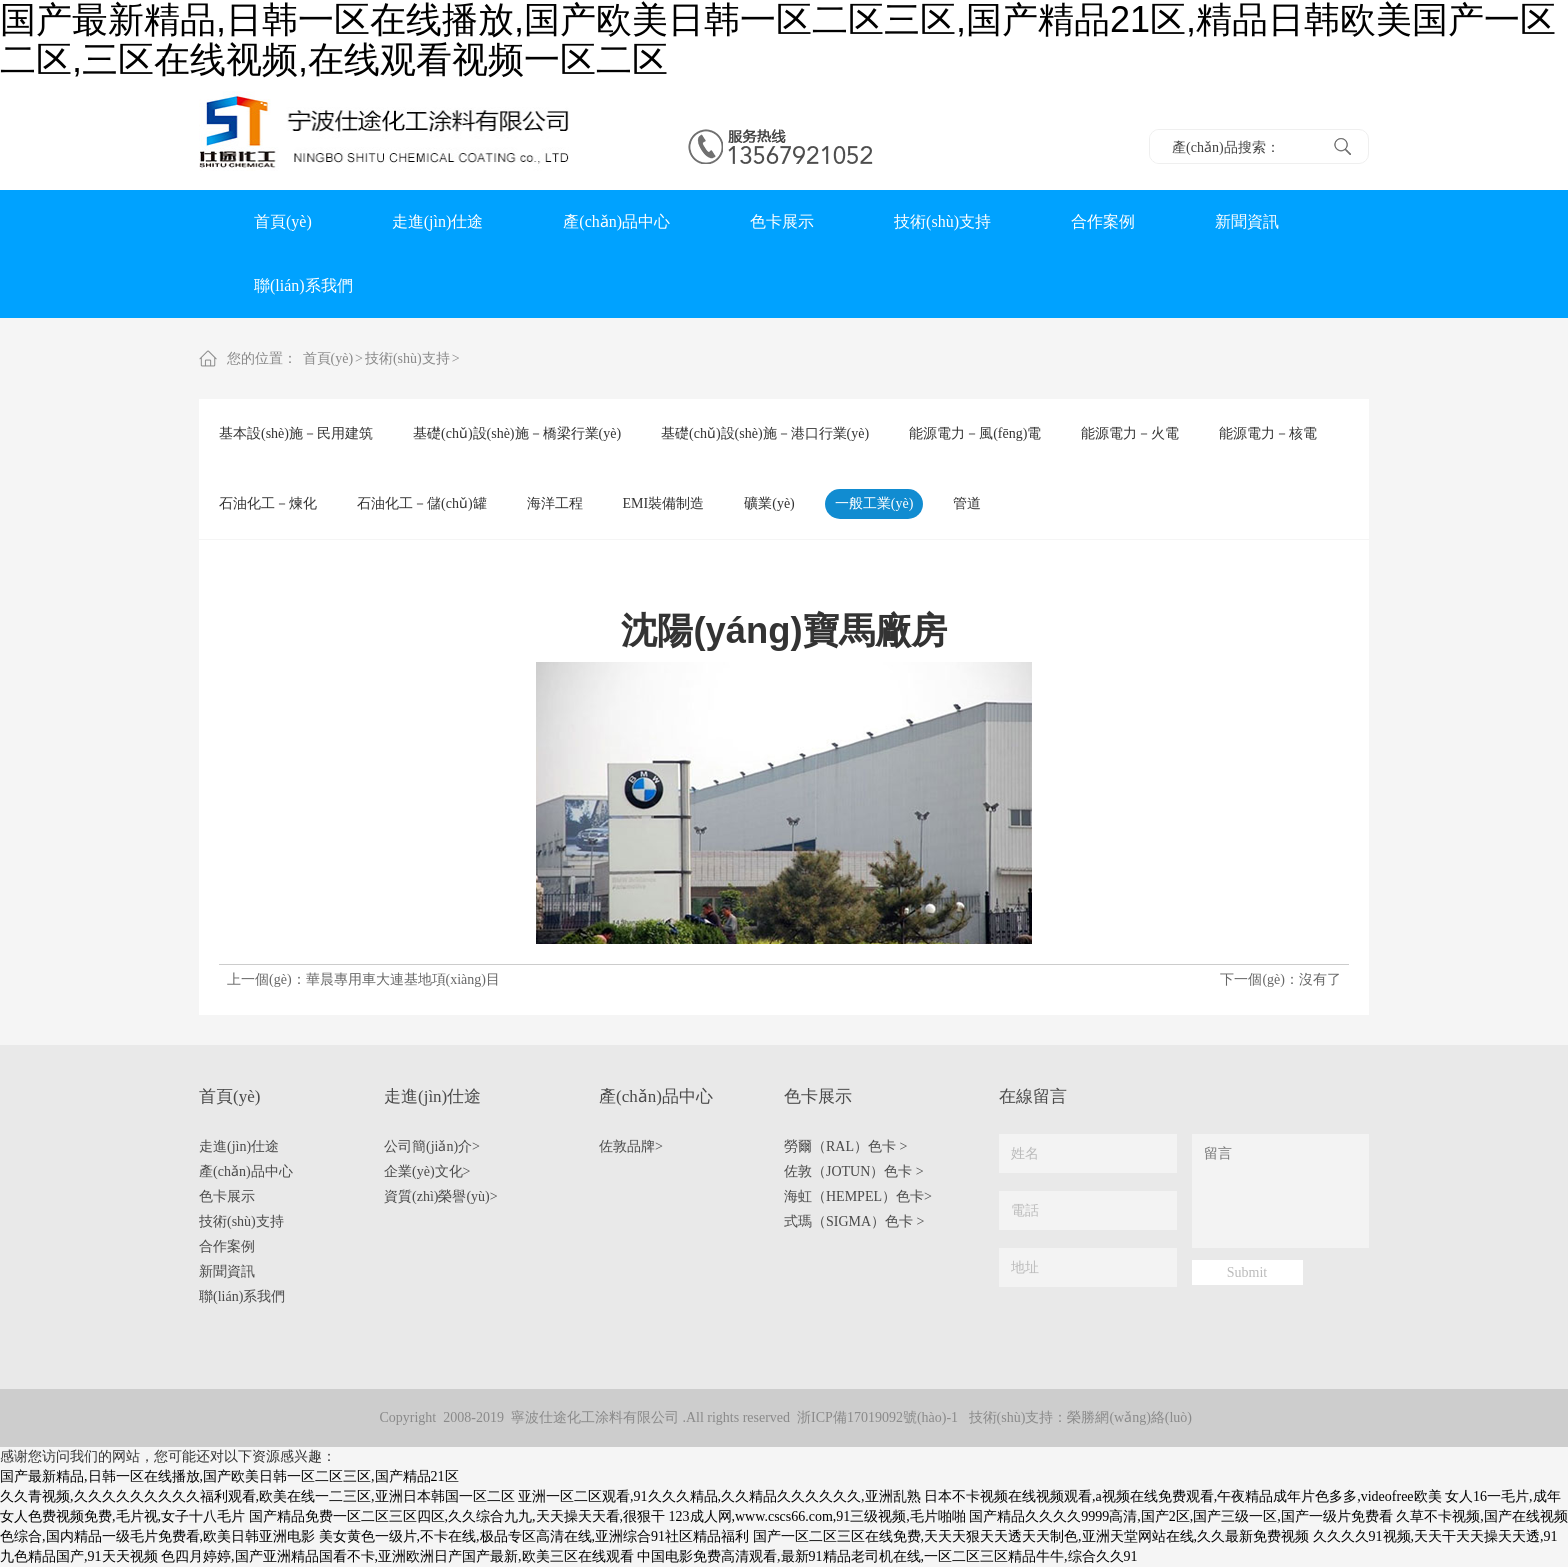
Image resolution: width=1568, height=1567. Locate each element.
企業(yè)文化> (427, 1171)
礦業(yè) (769, 503)
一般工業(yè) (874, 503)
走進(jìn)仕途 (438, 221)
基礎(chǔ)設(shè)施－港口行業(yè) (765, 433)
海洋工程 (555, 503)
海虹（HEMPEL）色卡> (858, 1196)
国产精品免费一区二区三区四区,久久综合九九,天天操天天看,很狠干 (457, 1516)
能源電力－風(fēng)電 (975, 433)
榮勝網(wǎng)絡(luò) (1129, 1417)
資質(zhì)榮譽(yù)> (441, 1196)
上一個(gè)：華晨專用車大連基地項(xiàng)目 (363, 979)
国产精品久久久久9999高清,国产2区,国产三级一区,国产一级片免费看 (1181, 1516)
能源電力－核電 (1268, 433)
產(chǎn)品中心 (616, 221)
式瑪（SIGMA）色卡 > (854, 1221)
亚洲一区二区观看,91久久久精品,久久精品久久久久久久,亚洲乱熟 (719, 1496)
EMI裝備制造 (664, 503)
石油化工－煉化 (268, 503)
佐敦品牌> (631, 1146)
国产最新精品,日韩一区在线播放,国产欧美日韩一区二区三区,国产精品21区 (229, 1476)
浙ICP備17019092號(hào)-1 (877, 1417)
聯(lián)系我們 (303, 285)
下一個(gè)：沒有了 (1280, 979)
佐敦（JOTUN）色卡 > (854, 1171)
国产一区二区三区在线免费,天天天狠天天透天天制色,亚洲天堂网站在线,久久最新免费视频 (1031, 1536)
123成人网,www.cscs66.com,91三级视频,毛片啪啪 (817, 1516)
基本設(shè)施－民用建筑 (296, 433)
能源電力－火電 (1130, 433)
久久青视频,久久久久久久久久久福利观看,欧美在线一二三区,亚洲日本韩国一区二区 (257, 1496)
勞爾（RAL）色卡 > (845, 1146)
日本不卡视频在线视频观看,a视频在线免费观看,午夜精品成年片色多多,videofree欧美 (1183, 1496)
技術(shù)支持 (942, 221)
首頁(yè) (283, 221)
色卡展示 (782, 221)
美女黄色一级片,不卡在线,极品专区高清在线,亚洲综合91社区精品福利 (534, 1536)
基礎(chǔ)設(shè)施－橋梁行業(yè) (517, 433)
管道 (967, 503)
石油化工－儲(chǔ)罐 (422, 503)
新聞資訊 (1247, 221)
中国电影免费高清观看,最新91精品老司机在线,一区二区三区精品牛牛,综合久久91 (887, 1556)
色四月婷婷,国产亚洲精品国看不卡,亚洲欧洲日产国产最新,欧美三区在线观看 (397, 1556)
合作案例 (1103, 221)
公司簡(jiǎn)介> (432, 1146)
